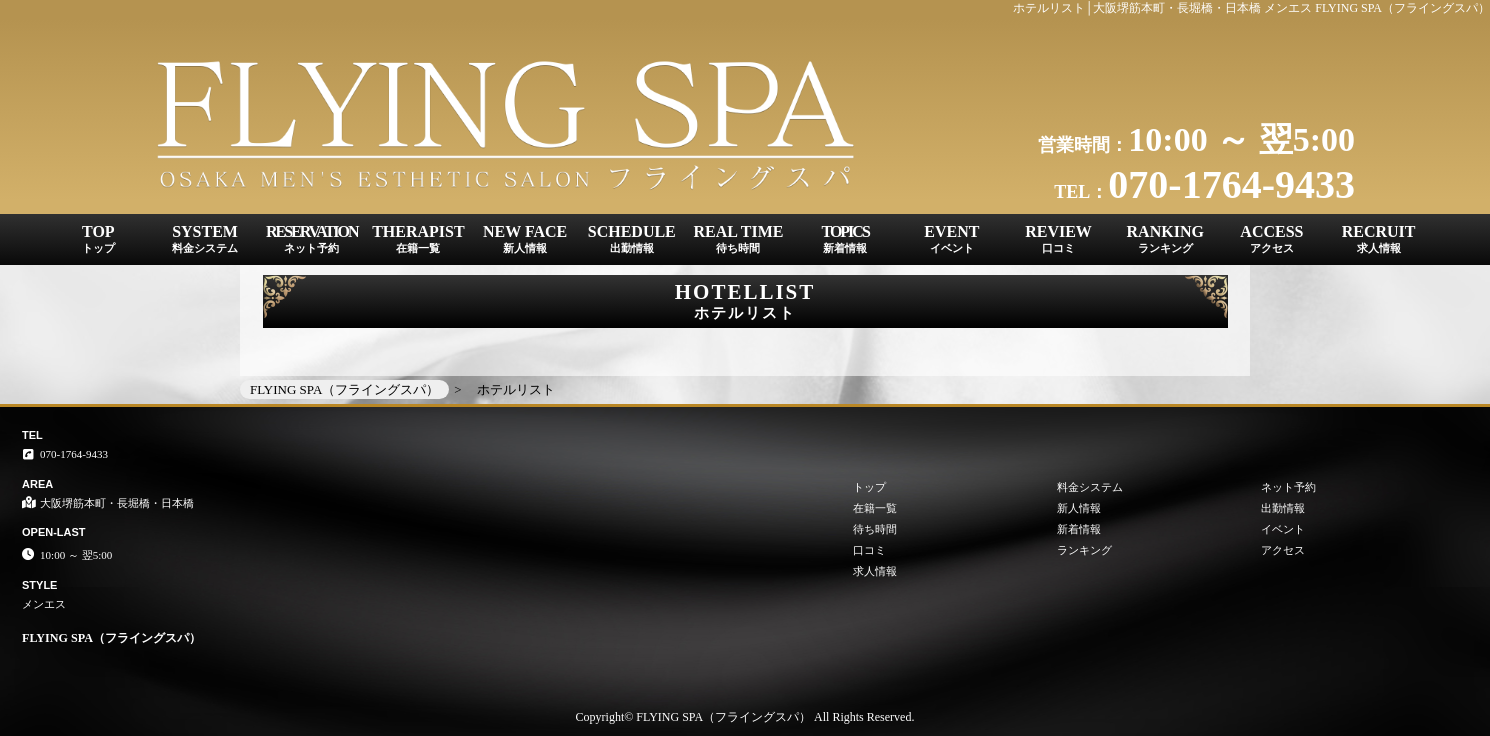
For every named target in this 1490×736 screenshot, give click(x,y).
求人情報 (875, 571)
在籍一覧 (875, 508)
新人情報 (1079, 508)
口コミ (869, 550)
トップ (869, 487)
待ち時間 (875, 529)
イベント (1283, 529)
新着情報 (1079, 529)
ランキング (1084, 550)
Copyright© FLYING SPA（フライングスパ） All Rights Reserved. (745, 717)
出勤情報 (1283, 508)
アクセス (1283, 550)
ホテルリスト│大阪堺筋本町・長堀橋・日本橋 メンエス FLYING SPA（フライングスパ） (1251, 8)
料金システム (1090, 487)
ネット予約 (1288, 487)
